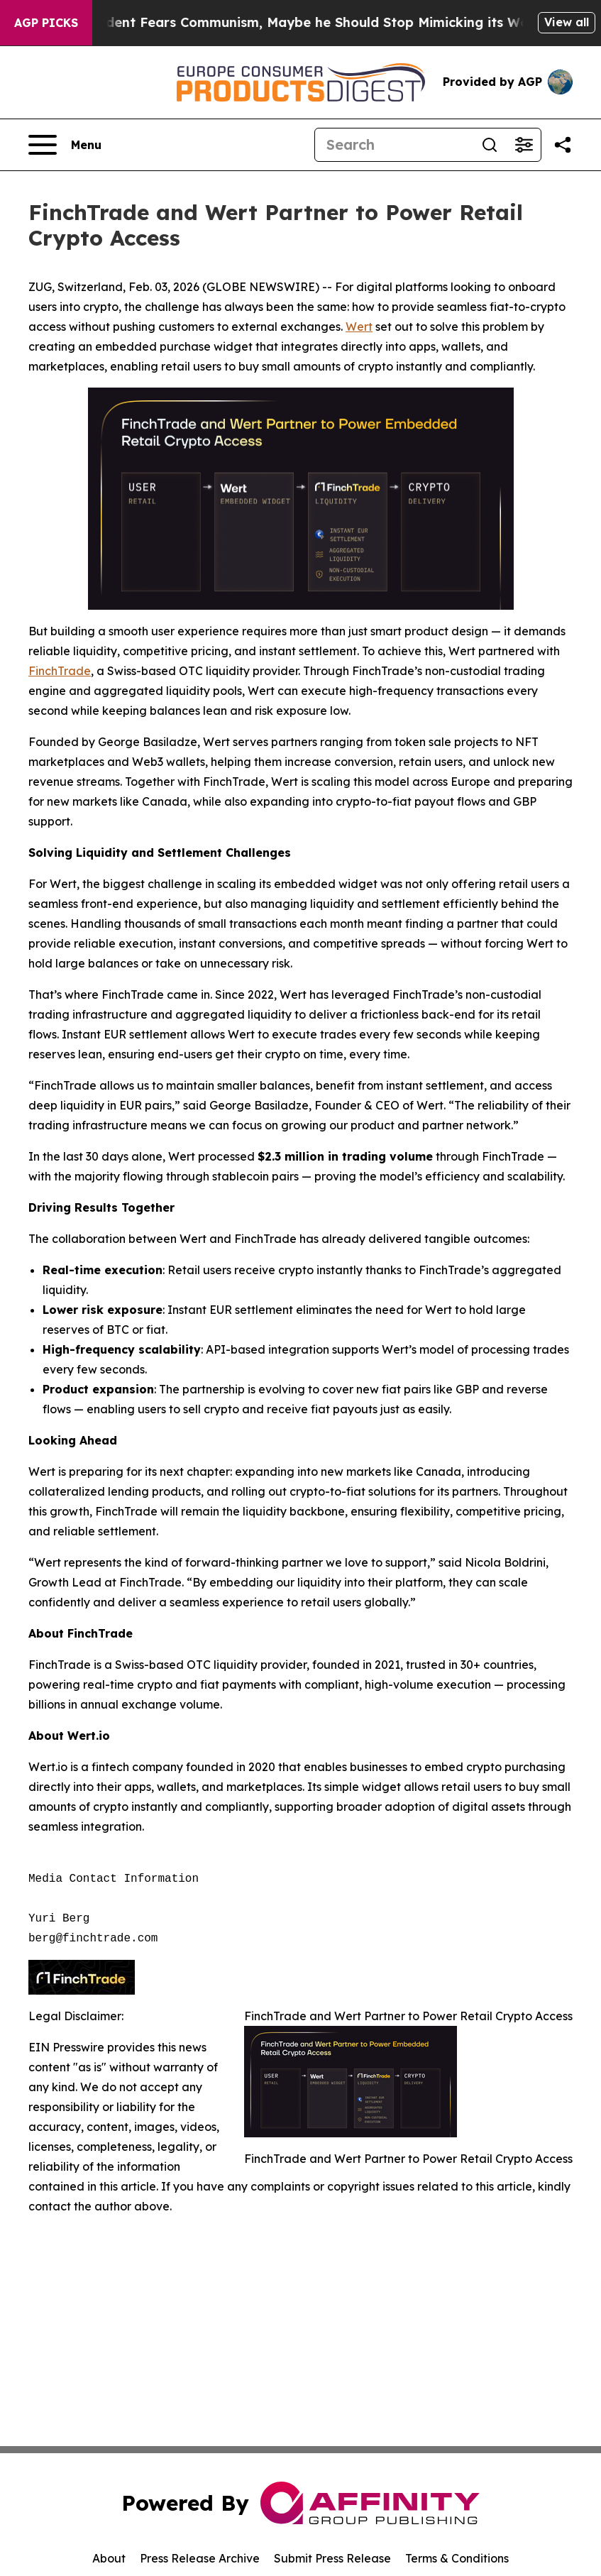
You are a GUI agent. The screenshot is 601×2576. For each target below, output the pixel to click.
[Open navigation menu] (64, 145)
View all (566, 22)
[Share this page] (563, 145)
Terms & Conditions (457, 2558)
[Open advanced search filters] (524, 144)
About (109, 2558)
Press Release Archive (200, 2558)
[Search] (394, 144)
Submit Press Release (332, 2558)
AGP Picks (46, 23)
